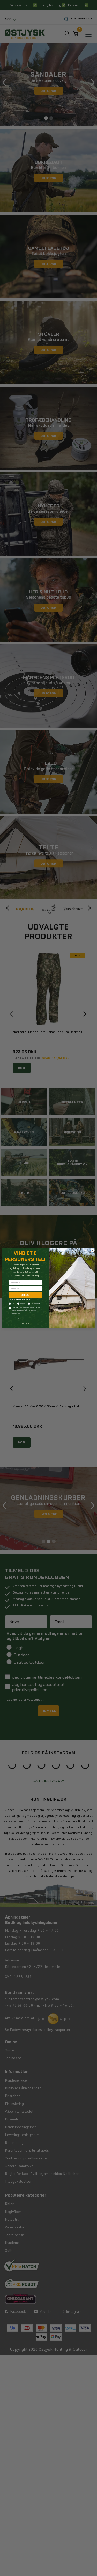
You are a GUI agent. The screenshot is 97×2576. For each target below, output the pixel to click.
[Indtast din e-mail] (25, 1288)
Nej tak (25, 1323)
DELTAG (25, 1295)
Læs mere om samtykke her (16, 1318)
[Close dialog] (92, 1251)
